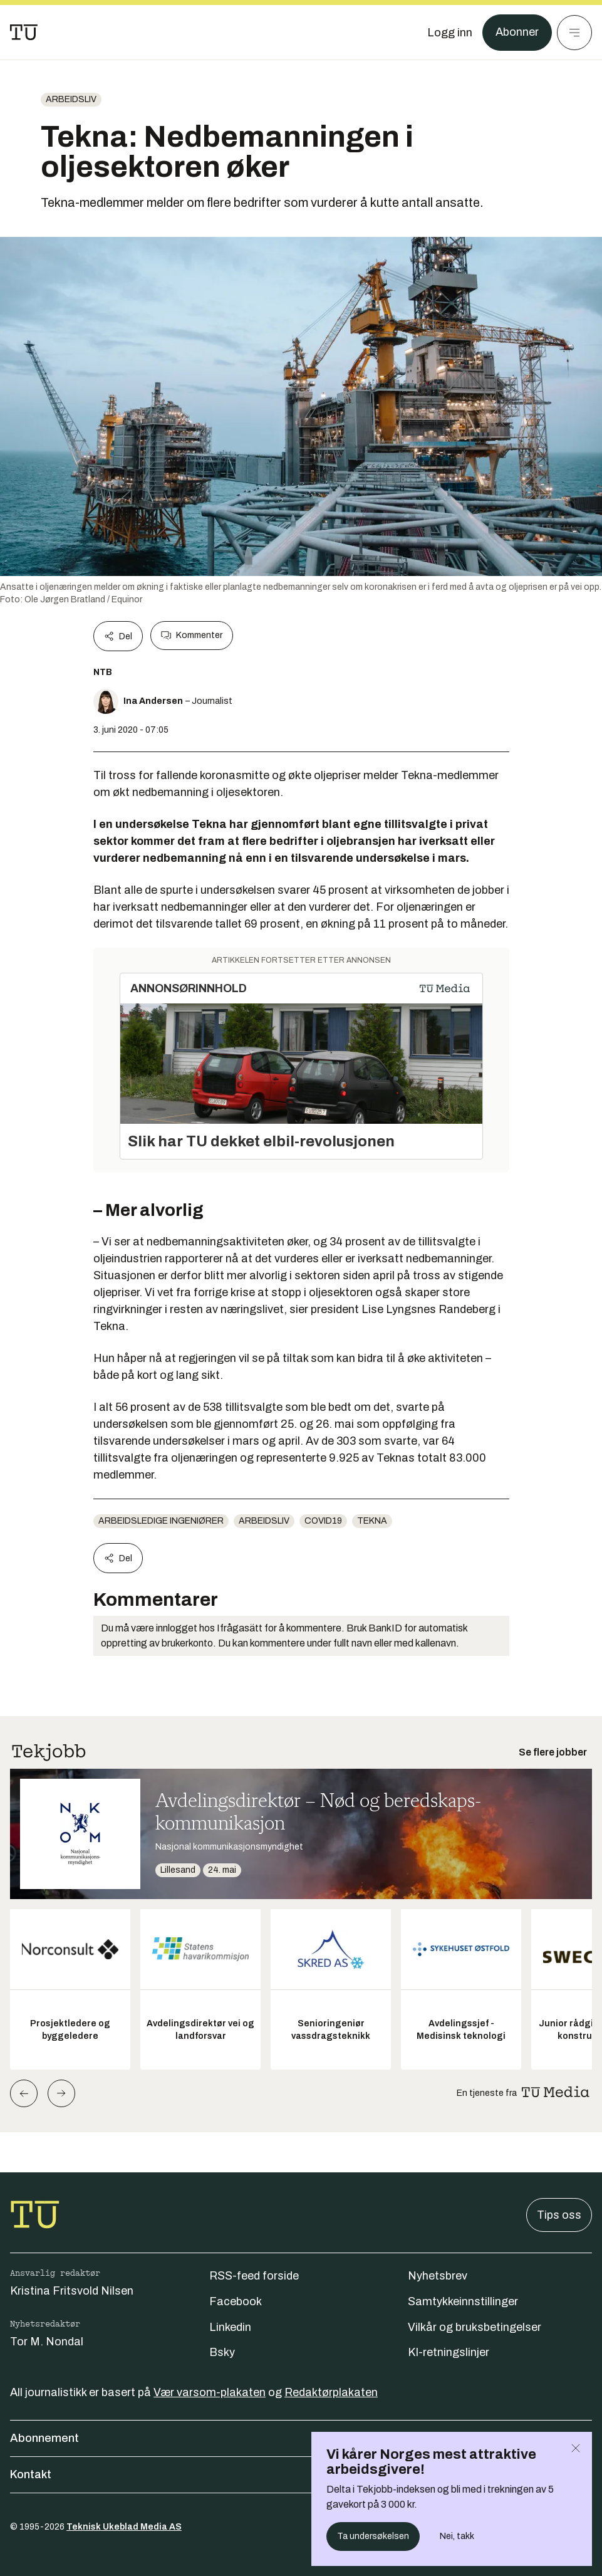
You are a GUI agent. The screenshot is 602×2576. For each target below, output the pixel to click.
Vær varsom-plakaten (209, 2392)
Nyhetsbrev (437, 2276)
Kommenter (191, 636)
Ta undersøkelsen (373, 2536)
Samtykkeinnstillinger (463, 2301)
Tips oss (559, 2215)
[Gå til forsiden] (24, 33)
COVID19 (323, 1521)
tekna (372, 1521)
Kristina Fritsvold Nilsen (71, 2291)
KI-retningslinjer (448, 2352)
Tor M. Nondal (46, 2341)
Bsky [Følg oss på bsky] (222, 2352)
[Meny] (574, 32)
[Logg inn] (449, 32)
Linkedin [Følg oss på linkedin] (230, 2327)
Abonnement (301, 2438)
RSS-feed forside (254, 2276)
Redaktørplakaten (331, 2392)
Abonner (517, 32)
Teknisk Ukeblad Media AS (124, 2526)
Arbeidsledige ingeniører (161, 1521)
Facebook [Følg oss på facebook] (235, 2301)
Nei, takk (457, 2536)
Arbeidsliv (71, 99)
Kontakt (301, 2474)
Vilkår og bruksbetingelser (474, 2327)
